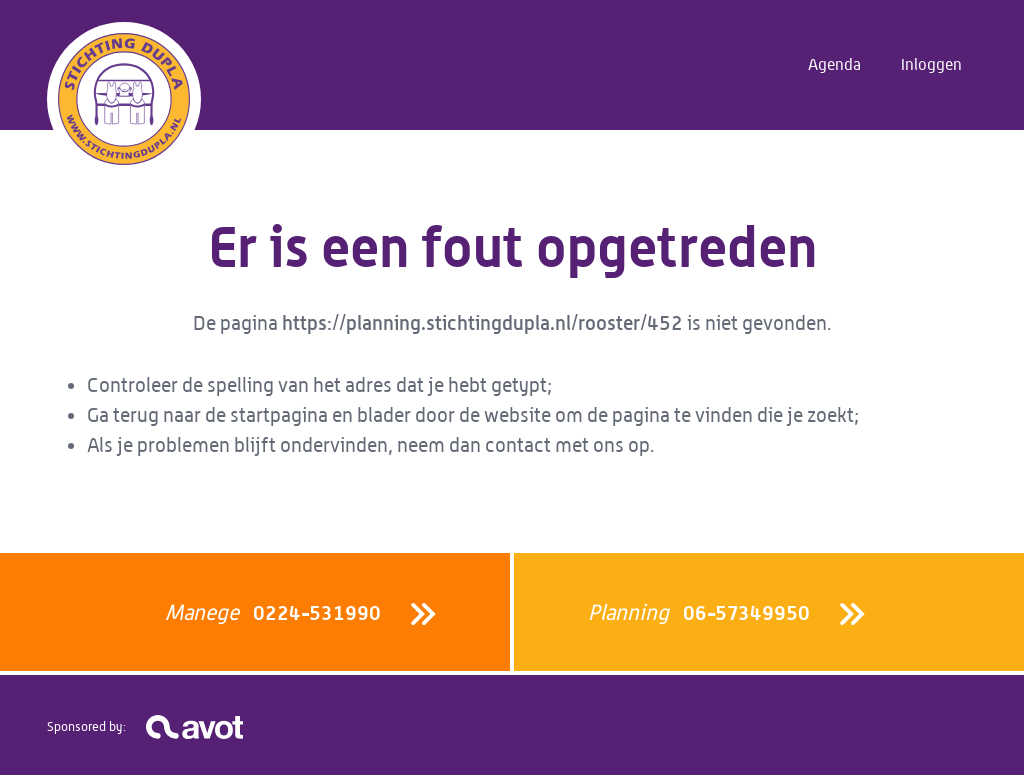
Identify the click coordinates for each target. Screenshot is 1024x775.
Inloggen (931, 64)
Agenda (834, 64)
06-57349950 (699, 613)
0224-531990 (273, 613)
